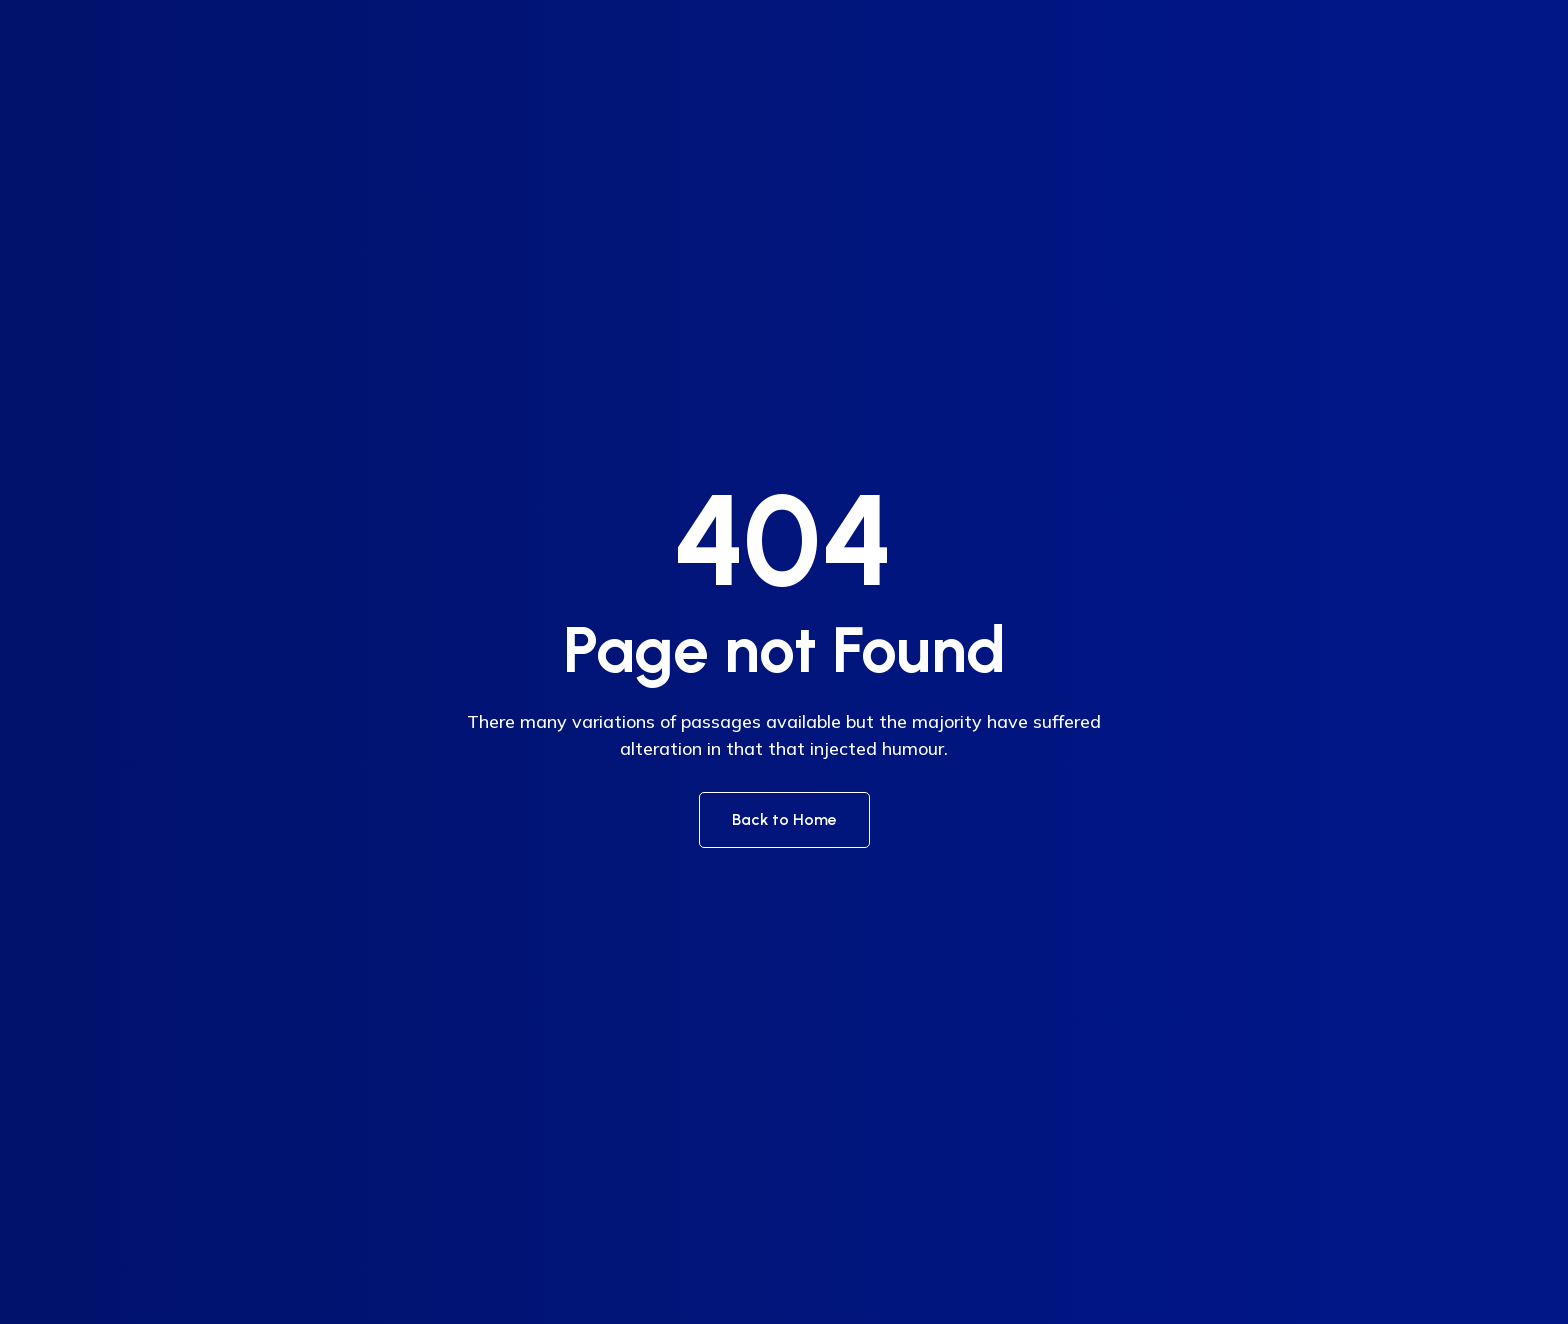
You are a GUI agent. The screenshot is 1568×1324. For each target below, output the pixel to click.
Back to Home (784, 819)
